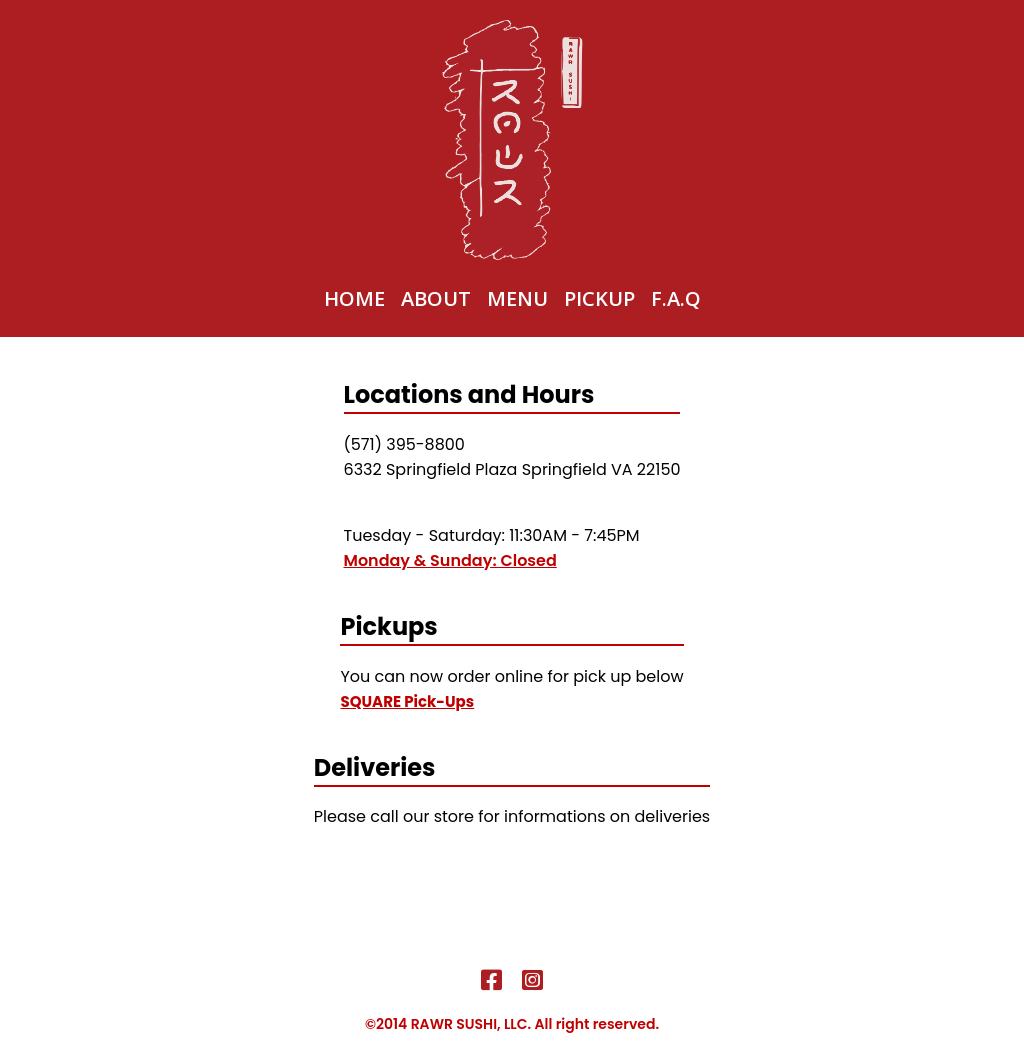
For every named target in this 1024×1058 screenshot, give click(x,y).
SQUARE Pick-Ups (407, 701)
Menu (517, 298)
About (436, 298)
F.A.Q (676, 298)
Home (354, 298)
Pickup (599, 298)
